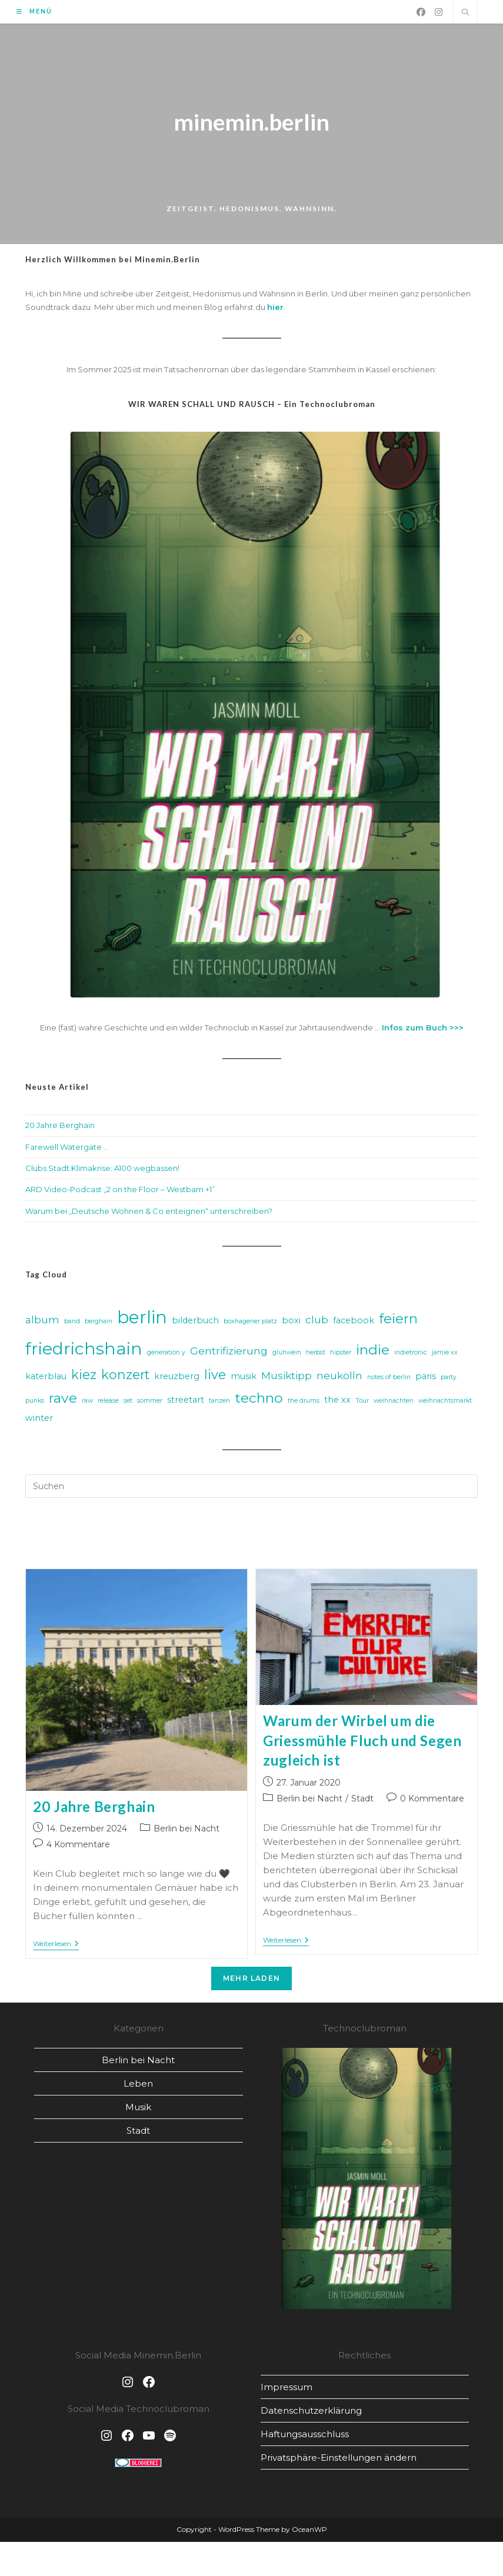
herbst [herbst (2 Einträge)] (315, 1355)
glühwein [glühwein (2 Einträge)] (286, 1355)
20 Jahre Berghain (60, 1128)
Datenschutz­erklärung (311, 2413)
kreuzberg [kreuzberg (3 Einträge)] (176, 1379)
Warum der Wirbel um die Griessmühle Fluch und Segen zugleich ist (362, 1744)
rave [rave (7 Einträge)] (63, 1401)
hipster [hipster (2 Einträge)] (340, 1355)
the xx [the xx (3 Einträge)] (337, 1403)
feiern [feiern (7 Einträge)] (398, 1322)
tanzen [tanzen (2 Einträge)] (219, 1404)
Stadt (362, 1801)
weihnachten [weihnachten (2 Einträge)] (394, 1404)
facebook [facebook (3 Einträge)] (353, 1324)
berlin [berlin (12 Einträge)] (142, 1320)
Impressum (286, 2389)
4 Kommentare (78, 1848)
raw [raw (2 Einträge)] (87, 1404)
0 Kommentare (432, 1801)
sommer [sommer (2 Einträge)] (149, 1404)
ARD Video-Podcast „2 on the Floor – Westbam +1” (120, 1192)
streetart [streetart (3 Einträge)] (185, 1403)
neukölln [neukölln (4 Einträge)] (339, 1379)
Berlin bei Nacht (186, 1832)
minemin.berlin (252, 123)
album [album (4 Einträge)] (42, 1323)
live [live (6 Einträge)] (215, 1378)
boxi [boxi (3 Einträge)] (291, 1324)
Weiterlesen (56, 1948)
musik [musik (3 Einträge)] (244, 1379)
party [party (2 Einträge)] (449, 1380)
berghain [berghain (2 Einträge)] (98, 1325)
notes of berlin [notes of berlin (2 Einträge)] (389, 1380)
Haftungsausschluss (305, 2436)
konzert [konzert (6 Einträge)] (125, 1378)
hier (275, 310)
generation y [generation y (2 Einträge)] (166, 1355)
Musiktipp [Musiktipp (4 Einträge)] (286, 1379)
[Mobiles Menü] (34, 11)
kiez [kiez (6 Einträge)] (83, 1378)
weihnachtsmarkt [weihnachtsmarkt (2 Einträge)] (445, 1404)
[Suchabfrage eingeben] (251, 1489)
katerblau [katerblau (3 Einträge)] (45, 1379)
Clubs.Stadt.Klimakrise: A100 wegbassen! (102, 1171)
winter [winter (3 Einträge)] (39, 1421)
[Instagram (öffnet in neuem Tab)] (438, 12)
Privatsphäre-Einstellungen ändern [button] (339, 2460)
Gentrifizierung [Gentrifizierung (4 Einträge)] (229, 1353)
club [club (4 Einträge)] (316, 1323)
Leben (138, 2087)
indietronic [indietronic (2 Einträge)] (410, 1355)
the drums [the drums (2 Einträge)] (303, 1404)
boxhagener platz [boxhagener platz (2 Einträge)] (250, 1325)
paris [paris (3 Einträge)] (425, 1379)
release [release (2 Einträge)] (108, 1404)
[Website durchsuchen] (465, 12)
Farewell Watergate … (67, 1149)
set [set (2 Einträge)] (128, 1404)
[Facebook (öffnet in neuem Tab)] (421, 12)
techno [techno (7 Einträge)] (259, 1401)
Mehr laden (251, 1981)
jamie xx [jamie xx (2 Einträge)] (445, 1355)
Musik (138, 2110)
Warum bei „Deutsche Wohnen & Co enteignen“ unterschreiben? (148, 1214)
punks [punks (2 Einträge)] (34, 1404)
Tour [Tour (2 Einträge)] (362, 1404)
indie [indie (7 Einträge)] (372, 1352)
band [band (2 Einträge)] (72, 1325)
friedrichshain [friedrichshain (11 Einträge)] (83, 1351)
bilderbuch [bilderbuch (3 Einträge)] (195, 1324)
